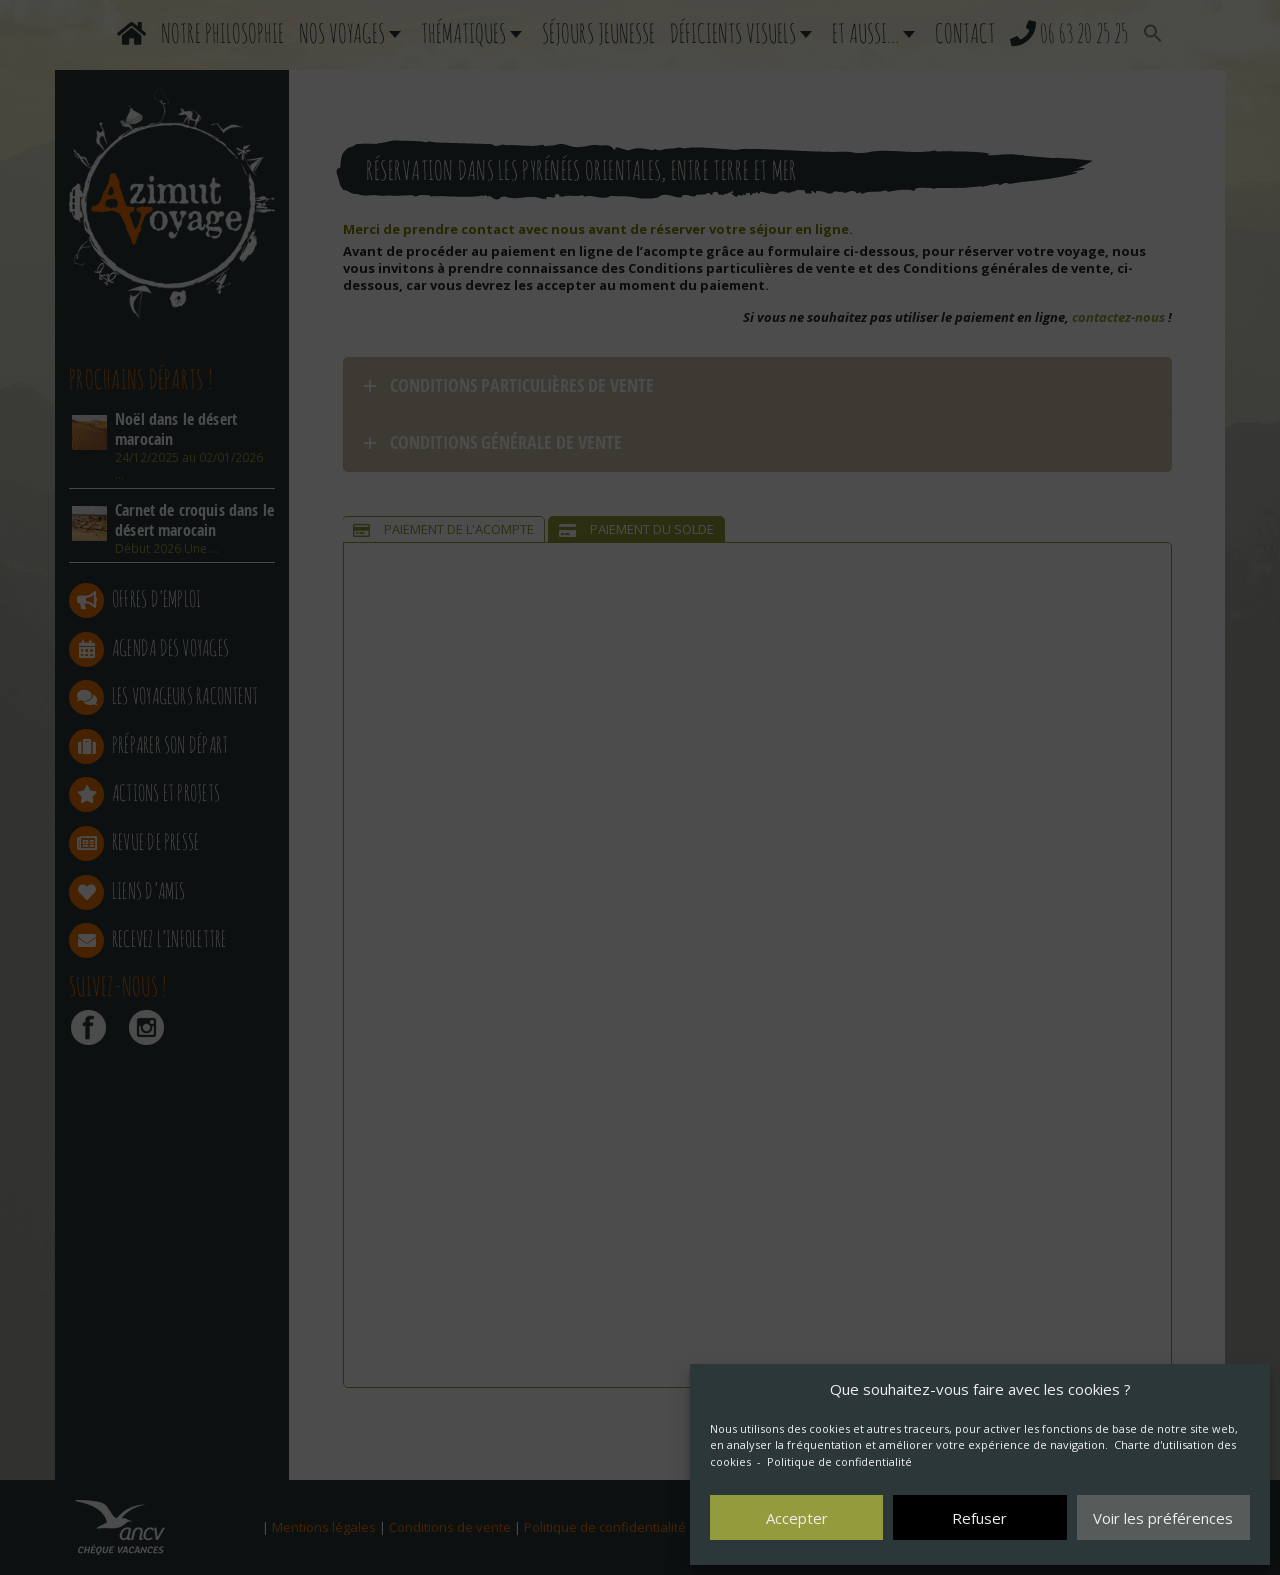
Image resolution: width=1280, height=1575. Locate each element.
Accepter (797, 1518)
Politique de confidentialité (839, 1461)
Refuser (979, 1518)
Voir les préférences (1163, 1518)
